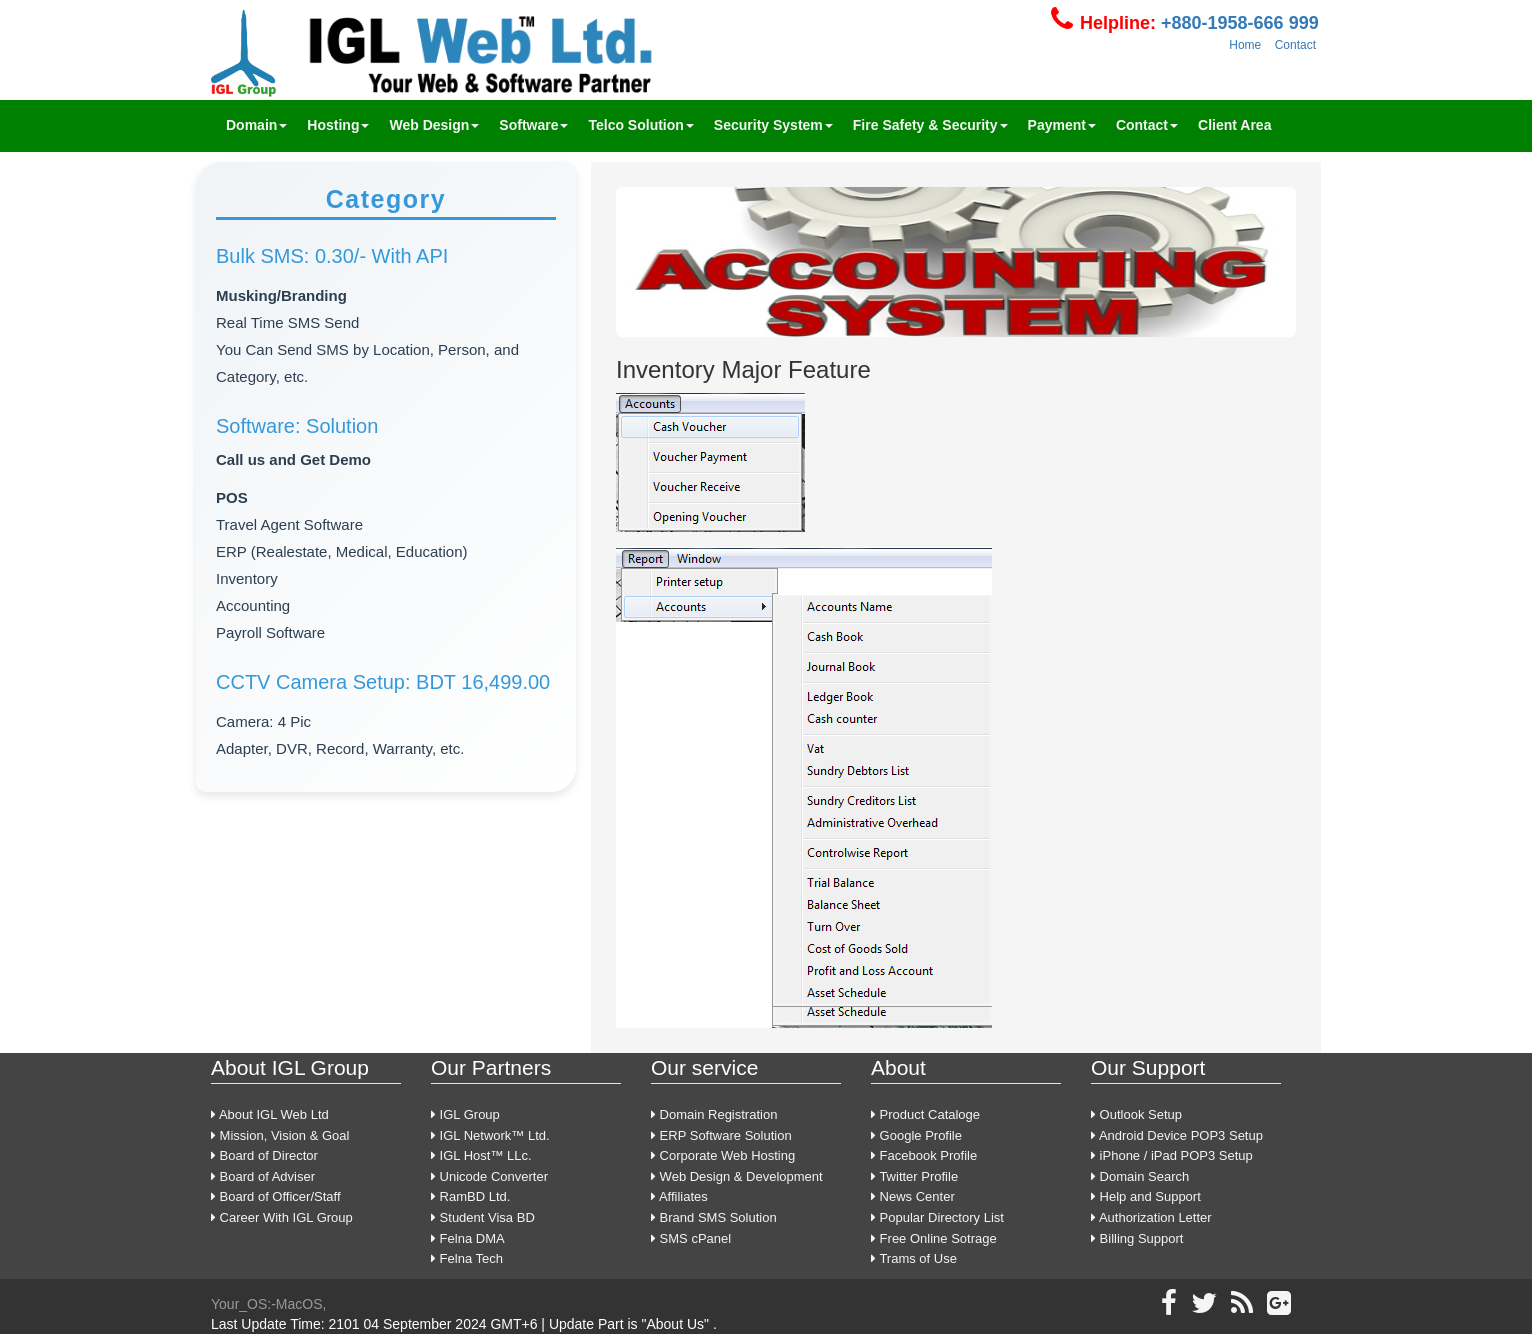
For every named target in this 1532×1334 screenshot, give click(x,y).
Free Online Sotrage (934, 1238)
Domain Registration (714, 1114)
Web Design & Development (737, 1176)
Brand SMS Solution (714, 1217)
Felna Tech (467, 1258)
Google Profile (916, 1135)
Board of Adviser (263, 1176)
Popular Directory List (937, 1217)
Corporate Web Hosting (723, 1155)
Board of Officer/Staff (276, 1196)
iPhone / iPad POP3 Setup (1172, 1155)
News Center (913, 1196)
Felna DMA (468, 1238)
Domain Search (1140, 1176)
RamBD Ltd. (470, 1196)
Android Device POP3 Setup (1177, 1135)
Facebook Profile (924, 1155)
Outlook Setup (1136, 1114)
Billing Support (1137, 1238)
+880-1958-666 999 (1237, 23)
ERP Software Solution (721, 1135)
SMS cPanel (691, 1238)
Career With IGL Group (282, 1217)
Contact (1295, 45)
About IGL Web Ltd (270, 1114)
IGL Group (465, 1114)
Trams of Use (914, 1258)
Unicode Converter (489, 1176)
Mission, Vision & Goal (280, 1135)
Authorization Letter (1151, 1217)
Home (1245, 45)
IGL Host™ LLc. (481, 1155)
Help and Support (1146, 1196)
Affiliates (679, 1196)
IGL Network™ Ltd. (490, 1135)
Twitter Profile (914, 1176)
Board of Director (264, 1155)
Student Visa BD (483, 1217)
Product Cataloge (925, 1114)
